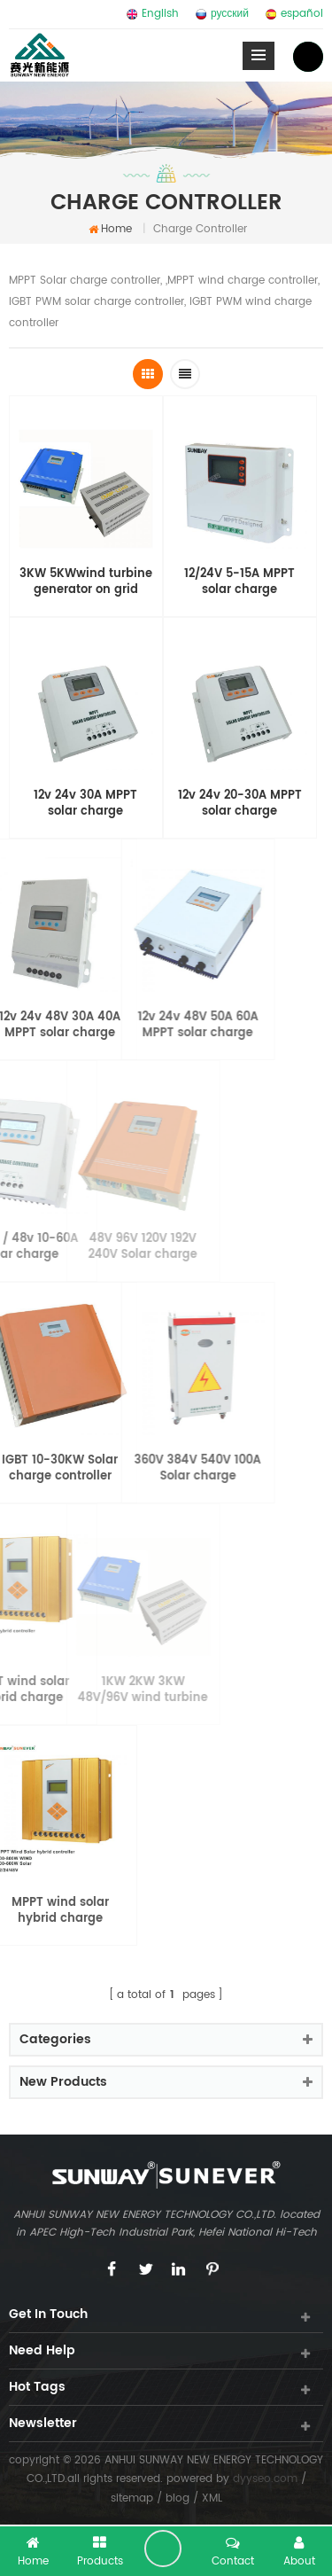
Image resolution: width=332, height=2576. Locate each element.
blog (177, 2498)
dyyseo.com (265, 2479)
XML (212, 2498)
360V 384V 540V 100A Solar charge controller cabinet (136, 1469)
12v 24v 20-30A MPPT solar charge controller (240, 804)
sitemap (132, 2498)
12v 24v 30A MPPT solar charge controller (85, 804)
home (110, 229)
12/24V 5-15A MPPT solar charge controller (239, 582)
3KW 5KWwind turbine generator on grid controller (85, 582)
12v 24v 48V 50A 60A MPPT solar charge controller (137, 1026)
